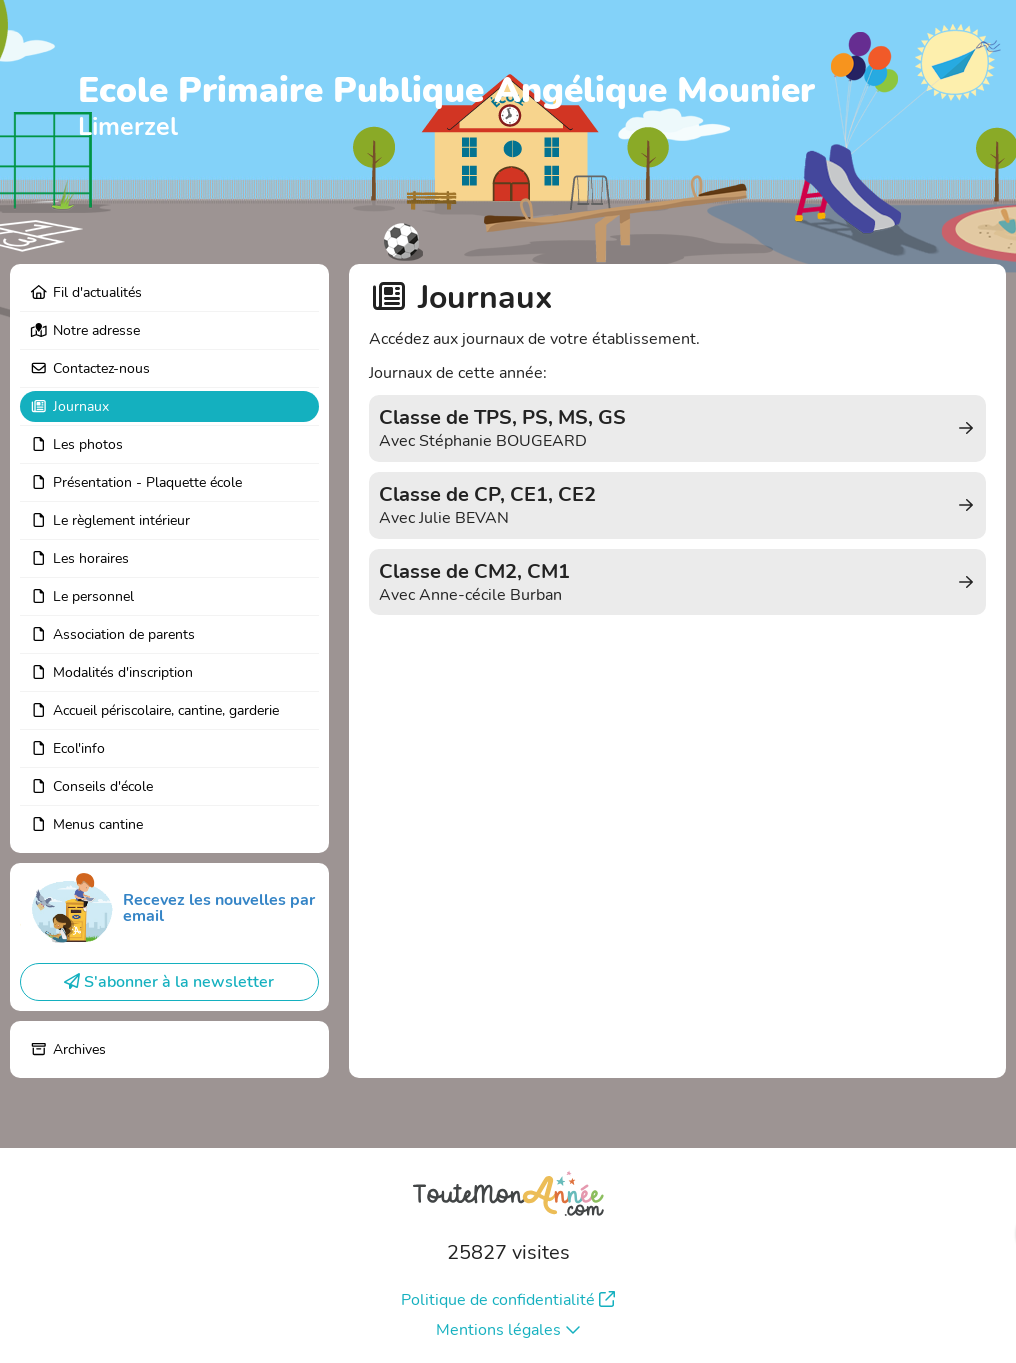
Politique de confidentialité (508, 1300)
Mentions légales (508, 1330)
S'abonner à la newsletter (169, 982)
